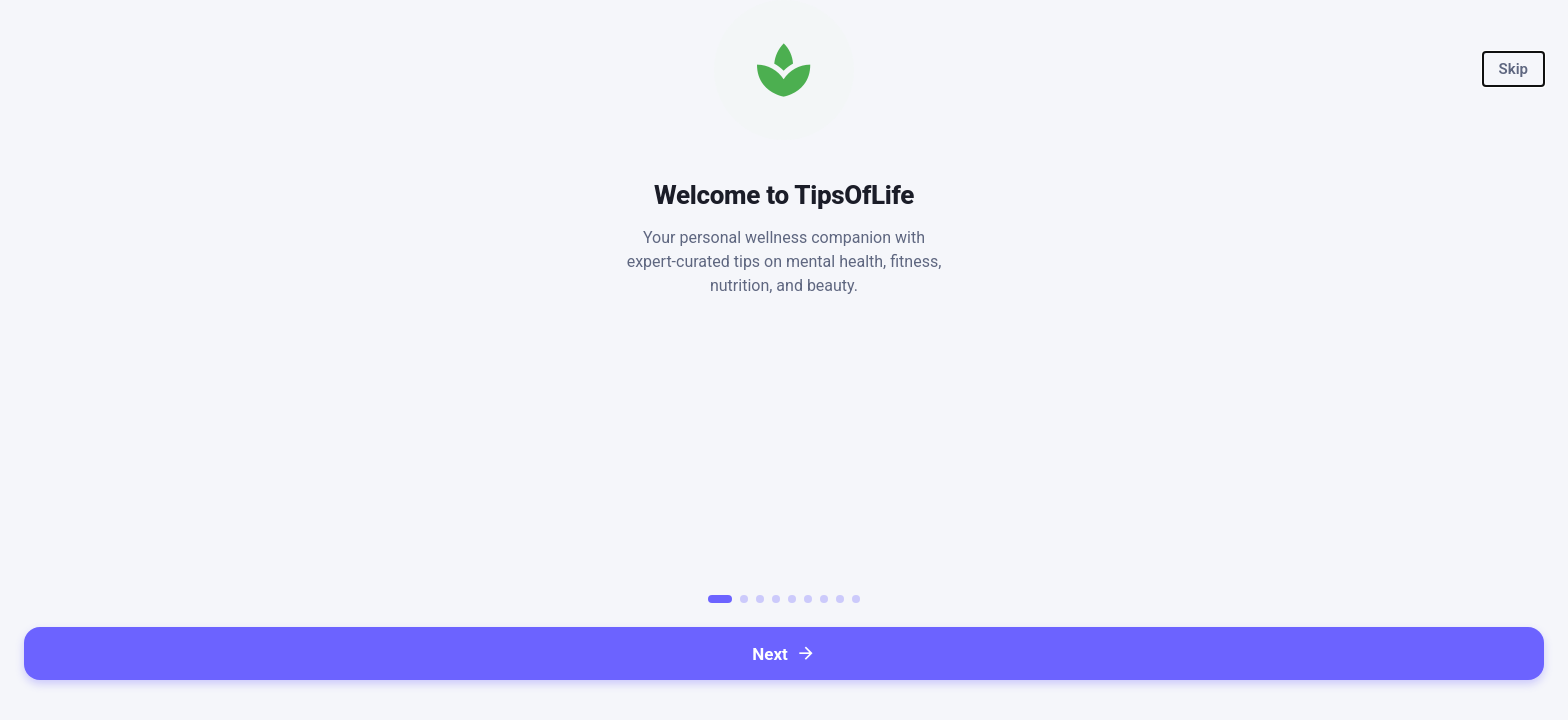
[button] (1513, 69)
